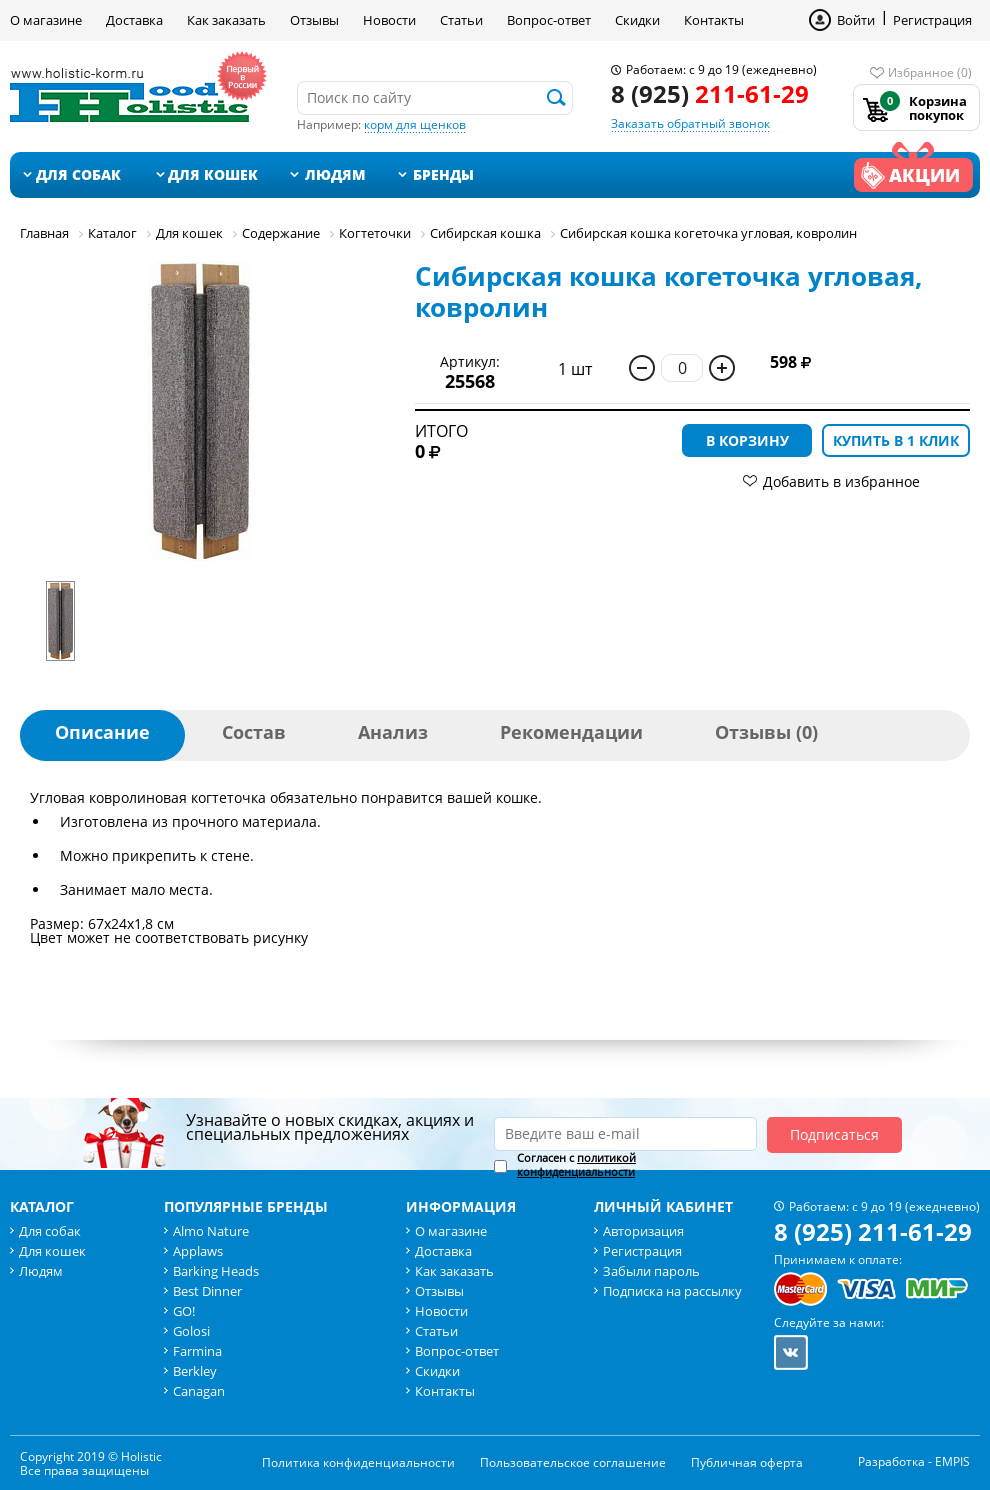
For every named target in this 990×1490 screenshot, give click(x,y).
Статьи (461, 20)
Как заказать (226, 20)
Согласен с (576, 1165)
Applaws (198, 1251)
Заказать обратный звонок (690, 123)
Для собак (78, 174)
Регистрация (932, 20)
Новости (389, 20)
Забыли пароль (651, 1271)
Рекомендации (571, 732)
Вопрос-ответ (549, 20)
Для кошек (213, 174)
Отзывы (314, 20)
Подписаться (834, 1134)
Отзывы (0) (766, 732)
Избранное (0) (930, 72)
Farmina (197, 1351)
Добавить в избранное (841, 481)
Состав (254, 732)
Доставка (134, 20)
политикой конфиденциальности (576, 1164)
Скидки (637, 20)
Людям (335, 174)
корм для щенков (415, 124)
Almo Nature (211, 1231)
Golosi (191, 1331)
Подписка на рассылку (672, 1291)
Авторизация (643, 1231)
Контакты (714, 20)
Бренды (443, 174)
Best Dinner (207, 1291)
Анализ (393, 732)
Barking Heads (216, 1271)
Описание (102, 732)
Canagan (199, 1391)
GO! (184, 1311)
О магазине (46, 20)
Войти (856, 20)
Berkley (195, 1371)
